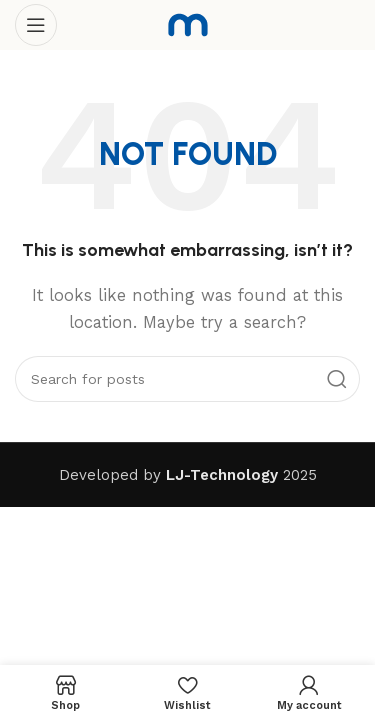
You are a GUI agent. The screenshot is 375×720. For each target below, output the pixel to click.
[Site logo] (188, 24)
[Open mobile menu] (36, 25)
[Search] (187, 379)
